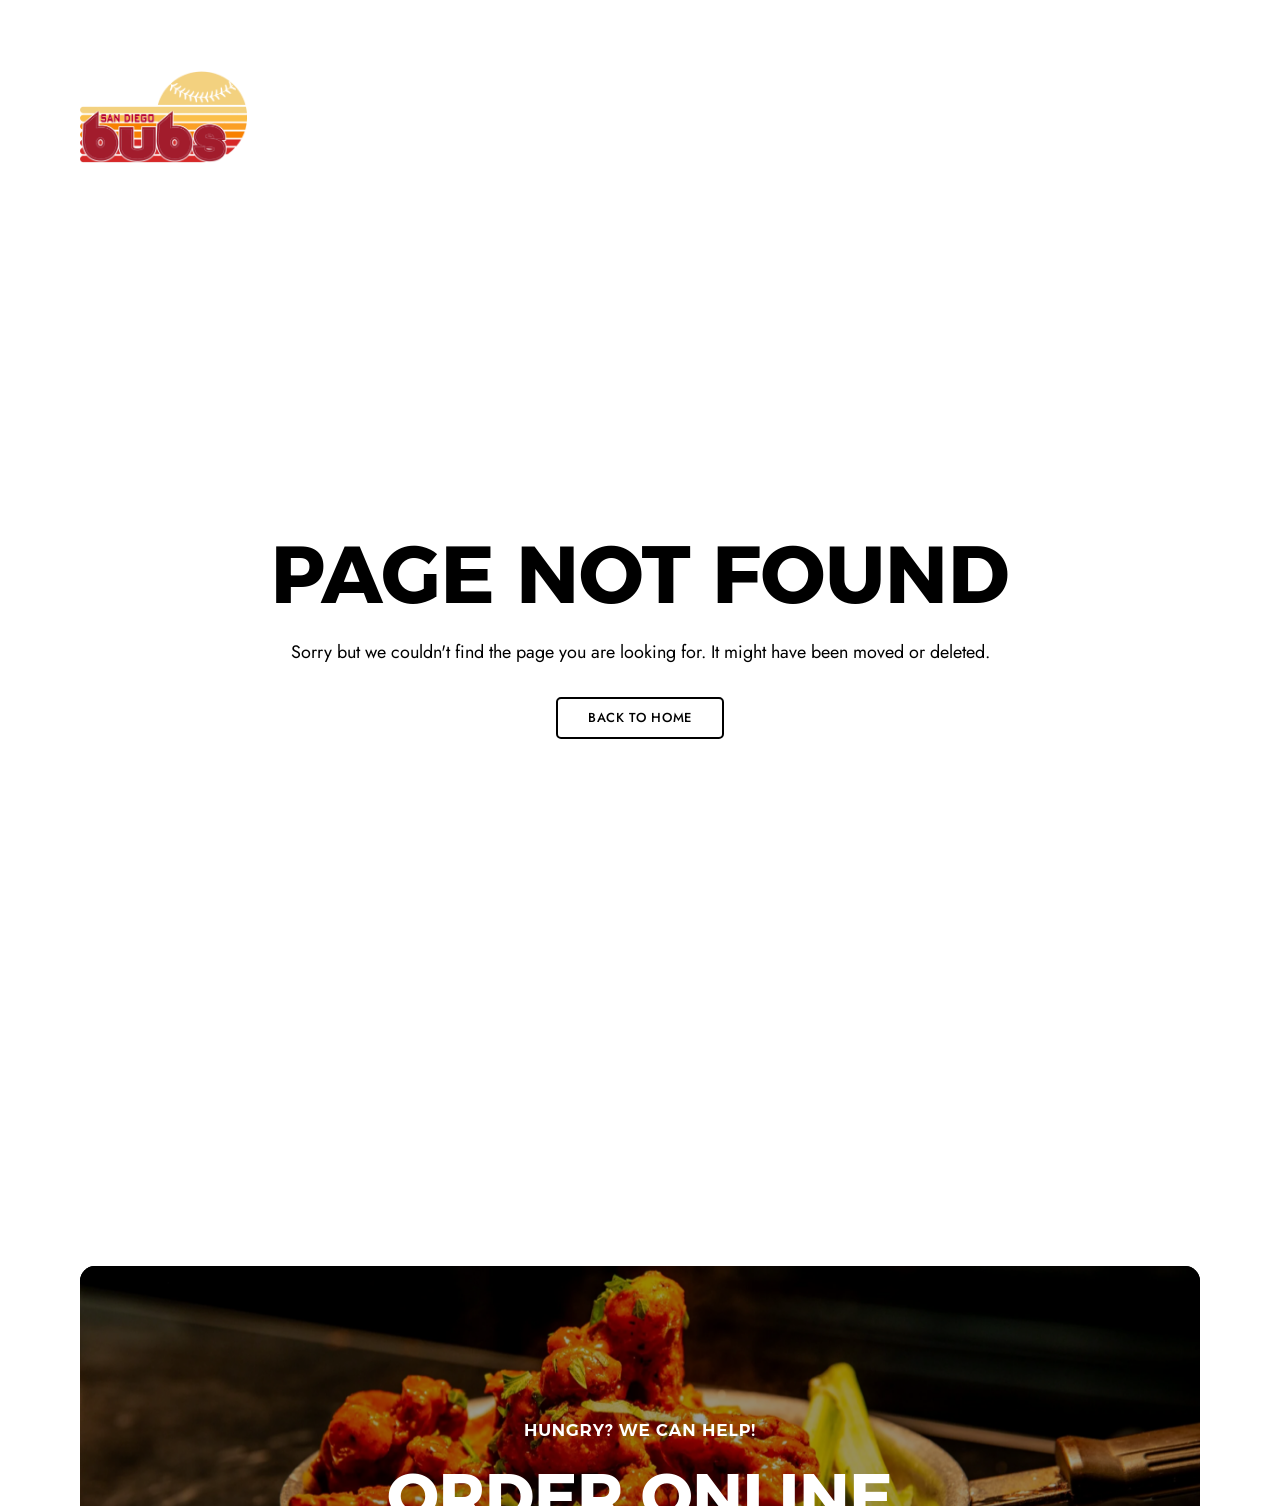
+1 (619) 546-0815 (529, 24)
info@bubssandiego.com (844, 24)
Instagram (1162, 26)
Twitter (1128, 26)
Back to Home (640, 717)
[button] (1117, 117)
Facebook (1095, 26)
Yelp (1194, 26)
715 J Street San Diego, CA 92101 (190, 24)
